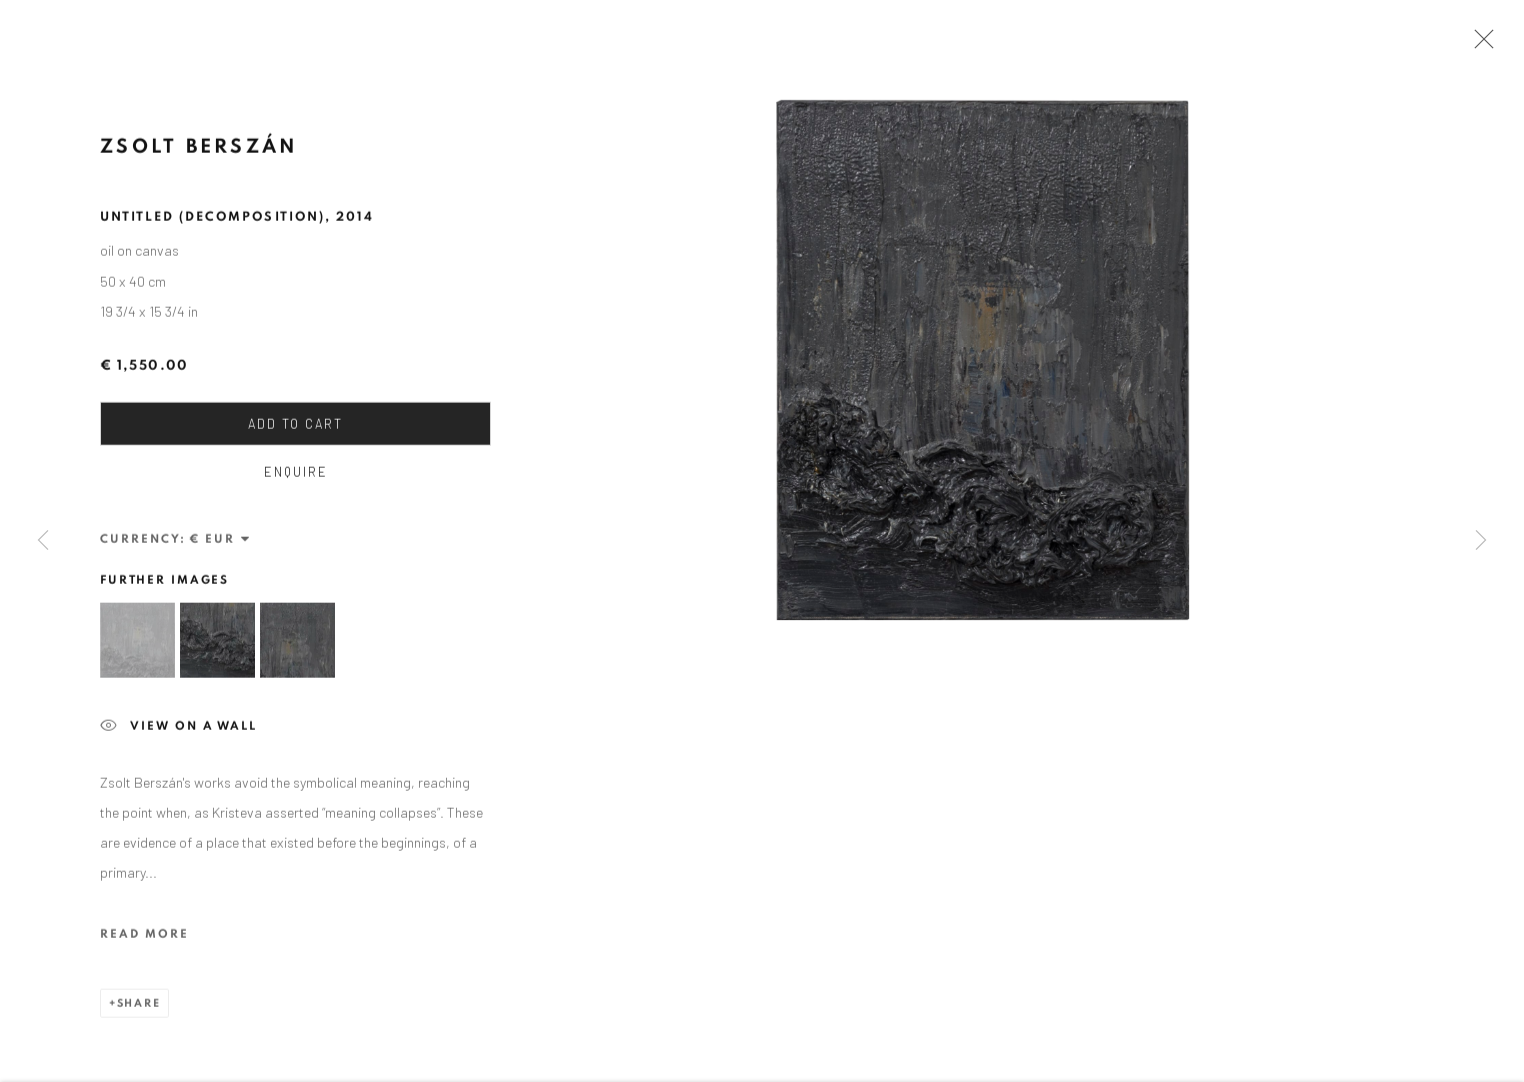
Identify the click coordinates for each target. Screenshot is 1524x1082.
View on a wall (178, 733)
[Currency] (220, 545)
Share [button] (139, 1008)
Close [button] (1479, 45)
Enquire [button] (296, 478)
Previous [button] (43, 540)
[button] (137, 646)
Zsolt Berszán (199, 152)
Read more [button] (144, 939)
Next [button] (1481, 540)
